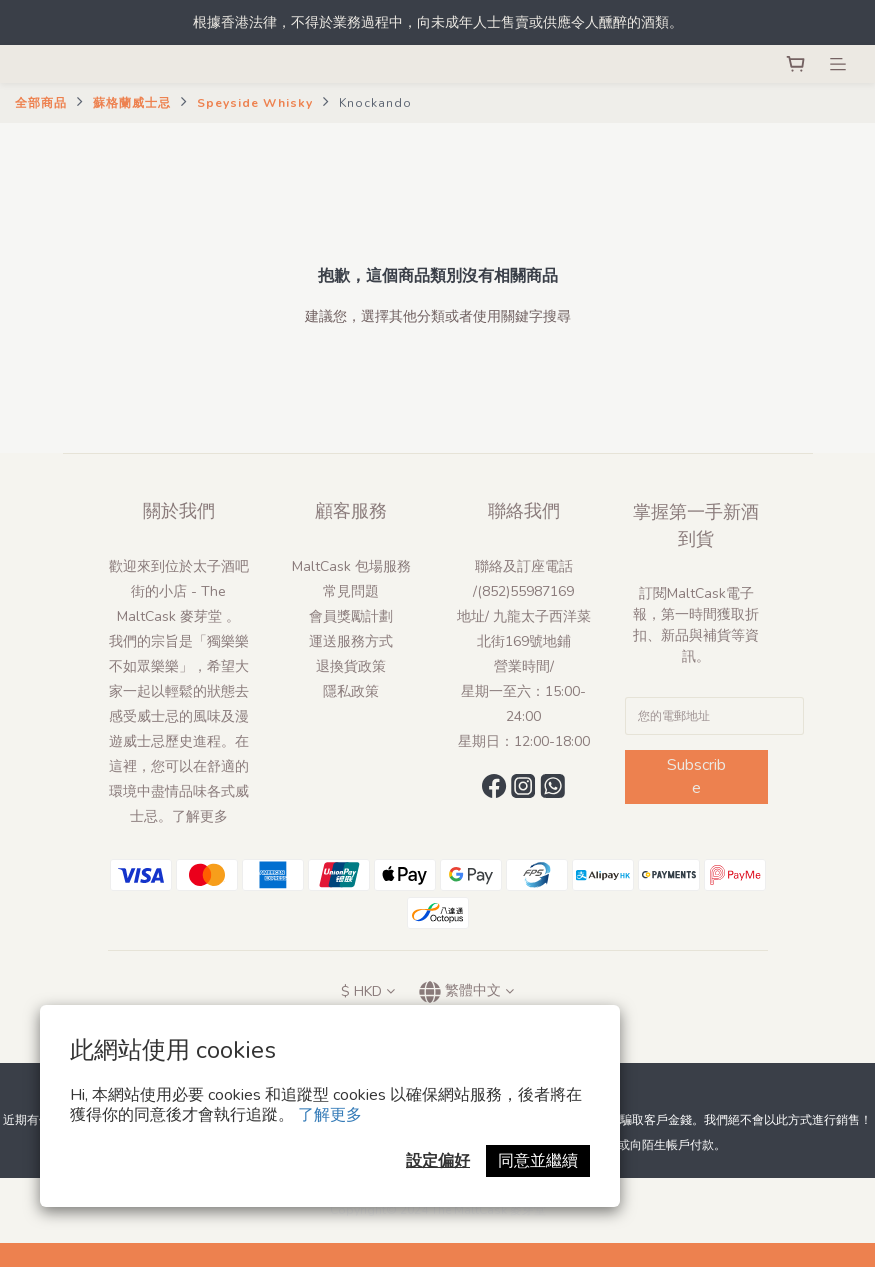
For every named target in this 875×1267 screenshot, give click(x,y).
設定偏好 (438, 1161)
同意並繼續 (538, 1161)
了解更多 (330, 1115)
